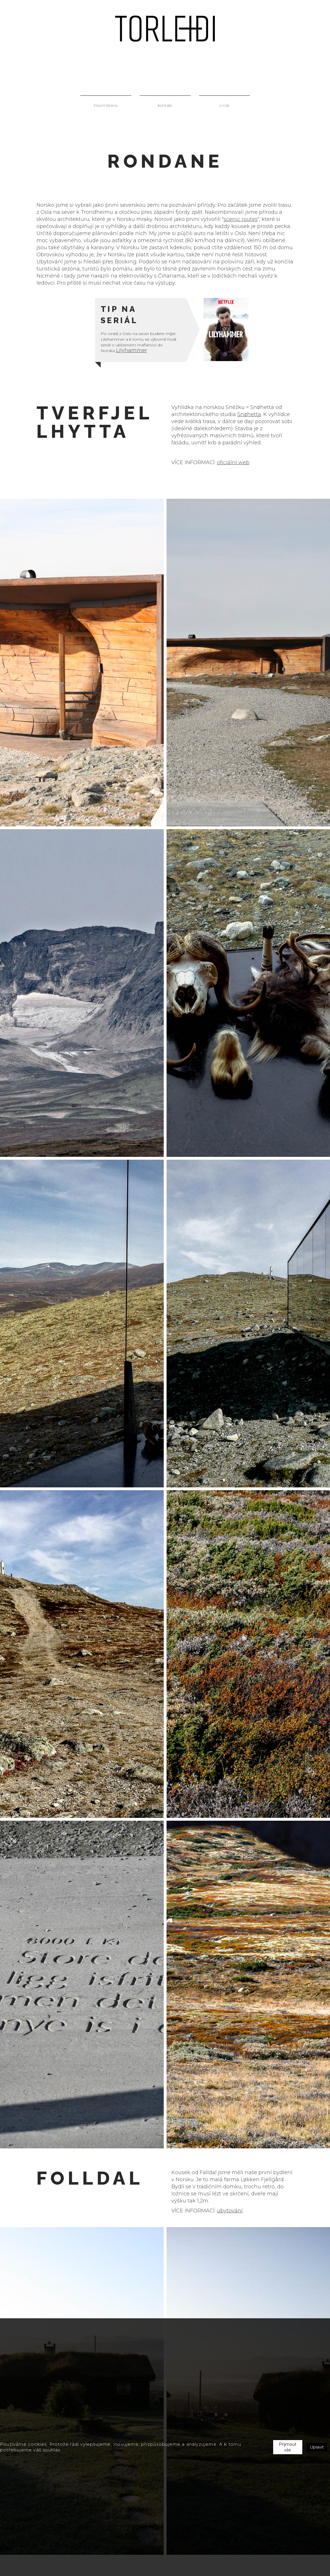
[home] (165, 29)
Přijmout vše (287, 2447)
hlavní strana (105, 105)
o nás (224, 105)
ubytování (230, 2211)
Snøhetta (249, 414)
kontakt (165, 105)
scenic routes (241, 219)
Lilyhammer (131, 350)
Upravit (317, 2447)
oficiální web (233, 462)
